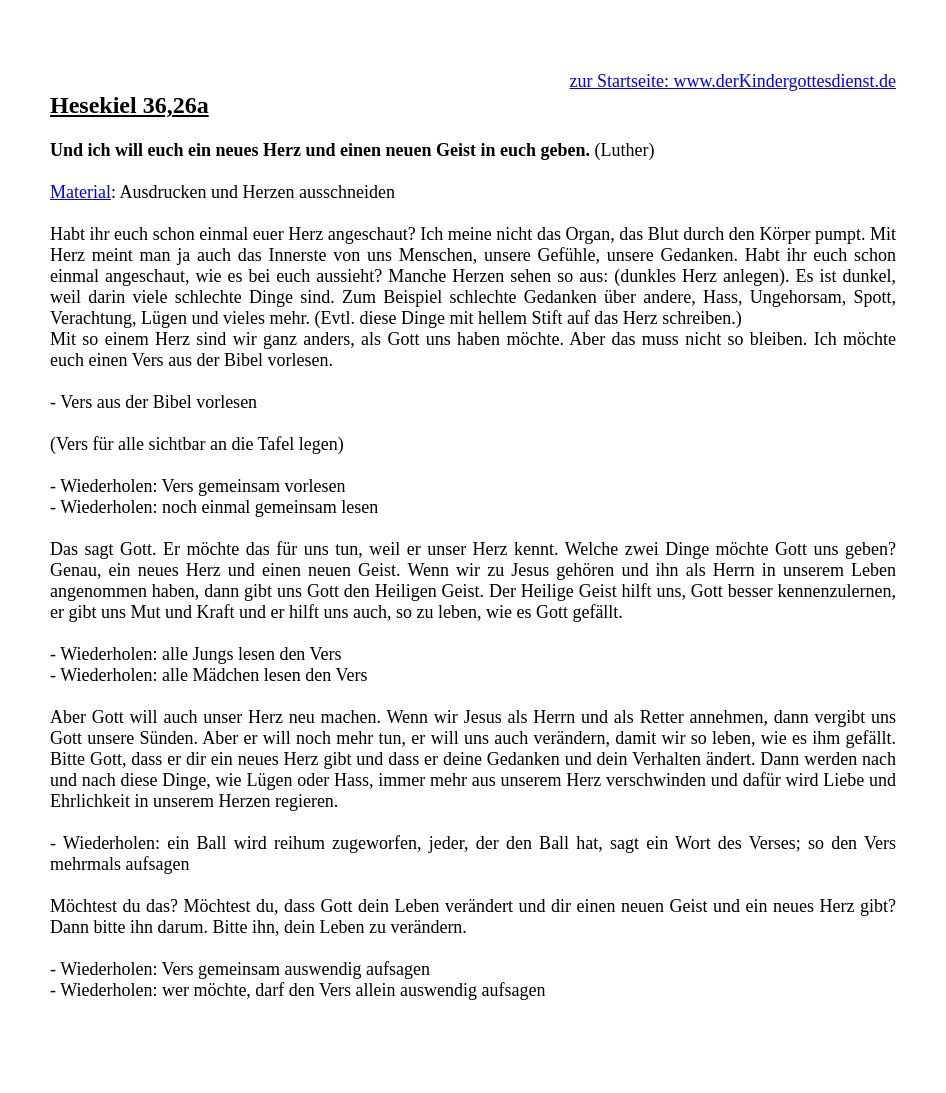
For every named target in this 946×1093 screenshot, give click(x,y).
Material (80, 192)
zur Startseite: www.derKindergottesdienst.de (733, 81)
